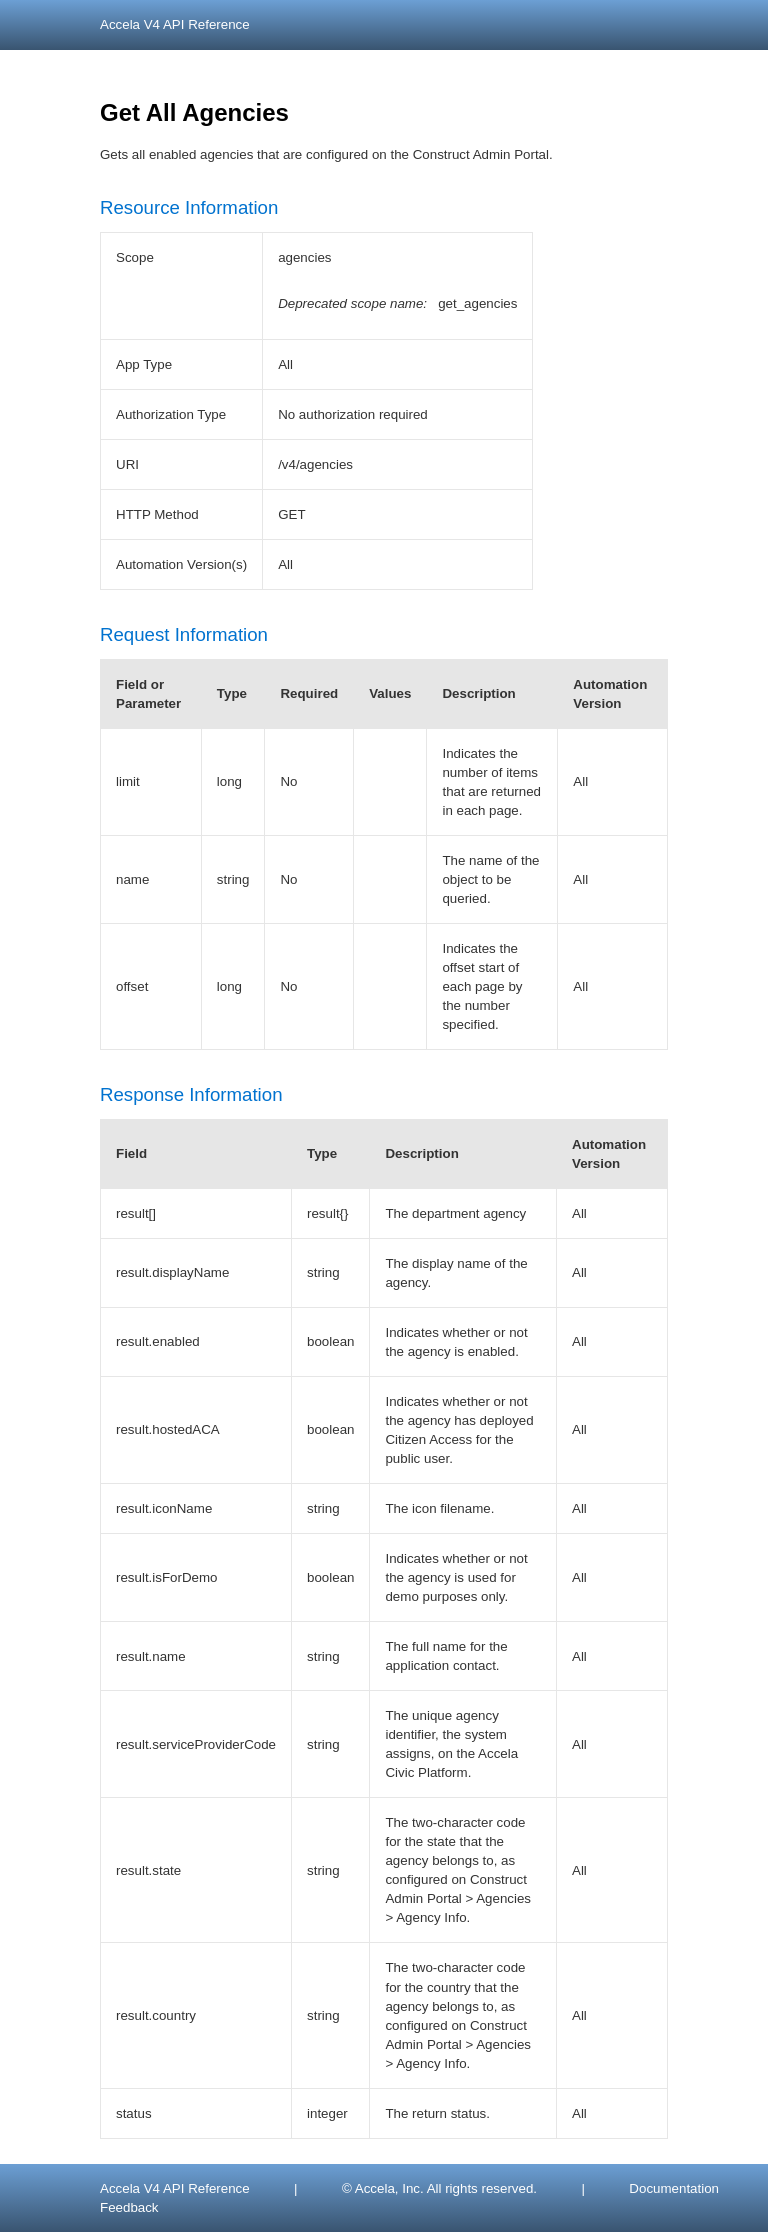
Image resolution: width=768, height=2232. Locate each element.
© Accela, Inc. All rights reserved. (439, 2188)
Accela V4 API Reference (175, 24)
